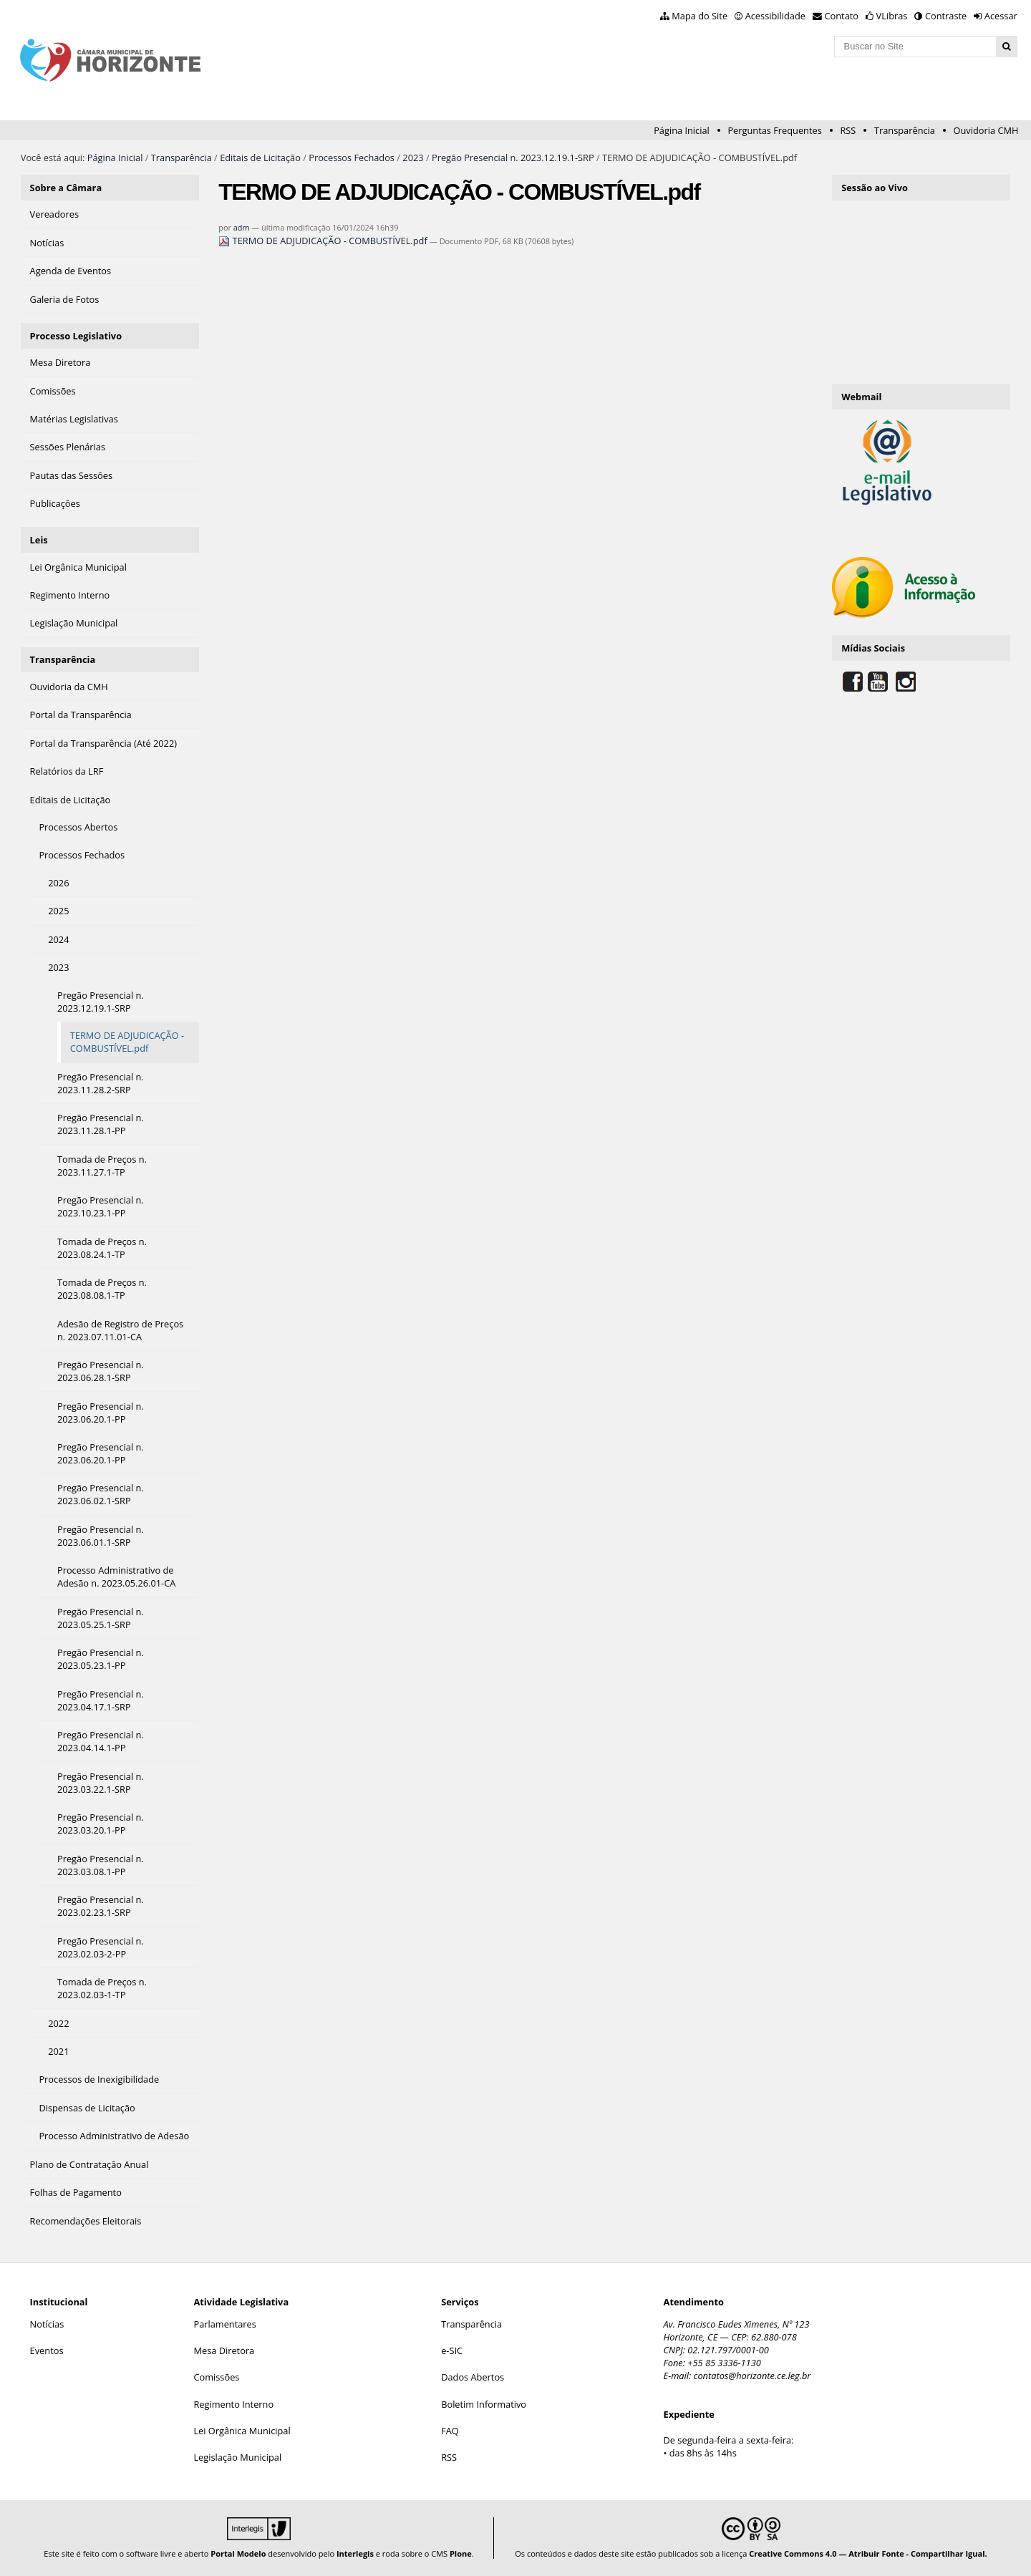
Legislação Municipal (237, 2457)
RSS (848, 130)
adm (241, 227)
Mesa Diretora (223, 2350)
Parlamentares (224, 2324)
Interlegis (355, 2553)
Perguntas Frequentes (774, 130)
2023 (412, 157)
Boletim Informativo (483, 2404)
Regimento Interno (233, 2404)
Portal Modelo (238, 2553)
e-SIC (452, 2350)
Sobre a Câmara (66, 187)
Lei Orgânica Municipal (241, 2430)
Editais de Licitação (260, 157)
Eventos (47, 2350)
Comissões (216, 2377)
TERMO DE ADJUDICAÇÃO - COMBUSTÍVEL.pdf (324, 240)
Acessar (1000, 15)
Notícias (47, 2324)
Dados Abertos (472, 2377)
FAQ (450, 2430)
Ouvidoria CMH (986, 130)
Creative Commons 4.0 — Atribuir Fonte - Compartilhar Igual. (868, 2553)
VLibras (892, 15)
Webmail (861, 396)
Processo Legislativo (76, 335)
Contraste (946, 15)
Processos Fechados (352, 157)
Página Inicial (682, 130)
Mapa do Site (699, 15)
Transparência (904, 130)
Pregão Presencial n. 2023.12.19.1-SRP (513, 157)
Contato (842, 15)
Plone (461, 2553)
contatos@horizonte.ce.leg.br (752, 2375)
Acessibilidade (775, 15)
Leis (39, 539)
